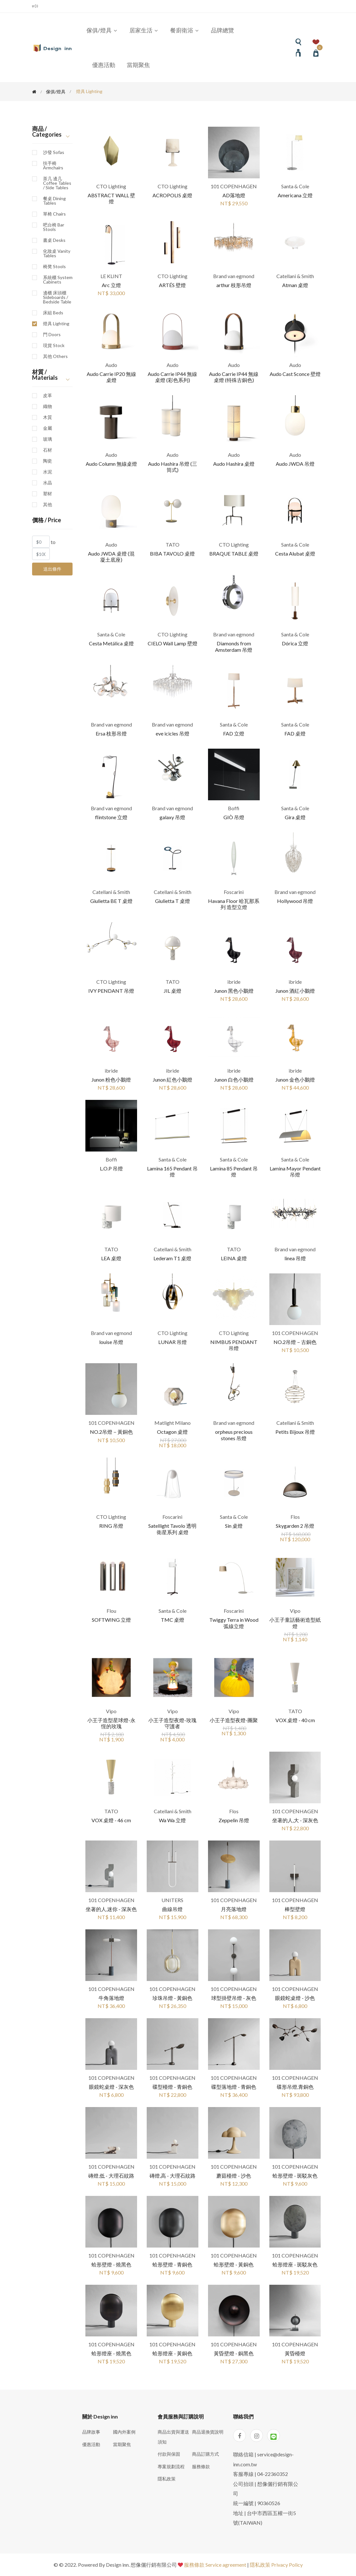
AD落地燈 (233, 195)
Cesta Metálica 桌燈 (111, 643)
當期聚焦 (138, 64)
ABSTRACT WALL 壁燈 (111, 198)
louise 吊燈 (111, 1342)
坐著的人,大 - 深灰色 (295, 1820)
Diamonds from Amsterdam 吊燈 (233, 646)
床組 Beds (53, 312)
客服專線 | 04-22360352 (260, 2474)
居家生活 (144, 30)
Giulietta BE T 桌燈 (111, 901)
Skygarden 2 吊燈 (295, 1526)
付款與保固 (169, 2454)
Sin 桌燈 (234, 1526)
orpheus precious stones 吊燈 (234, 1435)
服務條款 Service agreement (215, 2565)
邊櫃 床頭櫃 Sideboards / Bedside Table (57, 297)
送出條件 (52, 569)
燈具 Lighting (56, 323)
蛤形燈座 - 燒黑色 (111, 2353)
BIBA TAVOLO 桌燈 (172, 553)
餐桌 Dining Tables (54, 200)
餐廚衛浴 (184, 30)
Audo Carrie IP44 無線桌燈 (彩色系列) (172, 377)
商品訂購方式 (205, 2454)
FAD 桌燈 (295, 733)
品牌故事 (91, 2432)
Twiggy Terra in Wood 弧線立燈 (233, 1623)
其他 (47, 504)
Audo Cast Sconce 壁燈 (295, 374)
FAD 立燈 (233, 733)
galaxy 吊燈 (172, 817)
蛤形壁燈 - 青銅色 (172, 2264)
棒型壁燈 (295, 1909)
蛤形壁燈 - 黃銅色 (234, 2264)
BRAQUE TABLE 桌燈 (233, 553)
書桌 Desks (54, 240)
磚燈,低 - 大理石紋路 (111, 2175)
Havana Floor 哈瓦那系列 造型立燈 (233, 904)
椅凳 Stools (54, 266)
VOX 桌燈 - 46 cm (111, 1820)
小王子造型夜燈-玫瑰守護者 (172, 1723)
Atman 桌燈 (295, 285)
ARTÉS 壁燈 (172, 285)
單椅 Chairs (54, 214)
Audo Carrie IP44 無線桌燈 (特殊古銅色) (233, 377)
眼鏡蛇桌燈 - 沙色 (295, 1998)
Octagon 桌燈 (172, 1432)
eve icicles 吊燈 (172, 733)
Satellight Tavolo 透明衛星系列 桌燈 (172, 1529)
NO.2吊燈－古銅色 (295, 1342)
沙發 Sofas (53, 152)
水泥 (47, 472)
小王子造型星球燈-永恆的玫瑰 (111, 1723)
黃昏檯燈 (295, 2353)
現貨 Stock (54, 345)
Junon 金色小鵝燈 (295, 1079)
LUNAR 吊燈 (172, 1342)
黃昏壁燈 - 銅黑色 (234, 2353)
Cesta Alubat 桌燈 (295, 553)
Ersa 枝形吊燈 (111, 733)
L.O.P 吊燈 (111, 1168)
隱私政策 (167, 2478)
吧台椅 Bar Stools (53, 227)
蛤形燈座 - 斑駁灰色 (295, 2264)
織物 (47, 406)
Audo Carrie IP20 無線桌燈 (111, 377)
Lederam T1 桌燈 (172, 1258)
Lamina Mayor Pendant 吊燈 (295, 1171)
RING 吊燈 (111, 1526)
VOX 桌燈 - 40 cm (295, 1720)
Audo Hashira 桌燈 (234, 464)
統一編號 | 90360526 (256, 2503)
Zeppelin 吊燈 (234, 1820)
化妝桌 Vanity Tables (56, 253)
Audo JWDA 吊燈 (295, 464)
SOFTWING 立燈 (111, 1620)
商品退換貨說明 (207, 2432)
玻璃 (47, 439)
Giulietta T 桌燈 (172, 901)
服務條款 (201, 2466)
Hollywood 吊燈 (295, 901)
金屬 (47, 428)
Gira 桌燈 (295, 817)
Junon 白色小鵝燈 (234, 1079)
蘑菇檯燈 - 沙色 (233, 2175)
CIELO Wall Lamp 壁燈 (172, 643)
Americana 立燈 (295, 195)
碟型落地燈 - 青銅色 (233, 2087)
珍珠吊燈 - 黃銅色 (172, 1998)
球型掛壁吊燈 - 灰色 (233, 1998)
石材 (47, 450)
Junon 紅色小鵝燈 (172, 1079)
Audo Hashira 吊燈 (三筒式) (172, 467)
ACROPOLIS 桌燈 (172, 195)
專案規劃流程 (171, 2466)
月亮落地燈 (234, 1909)
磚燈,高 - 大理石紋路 (172, 2175)
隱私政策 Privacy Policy (276, 2565)
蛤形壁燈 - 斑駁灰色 (295, 2175)
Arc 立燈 (111, 285)
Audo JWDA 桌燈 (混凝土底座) (111, 556)
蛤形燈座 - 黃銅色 (172, 2353)
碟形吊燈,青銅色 (295, 2087)
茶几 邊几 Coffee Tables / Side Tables (57, 183)
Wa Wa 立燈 (172, 1820)
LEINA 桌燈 (234, 1258)
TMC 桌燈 (172, 1620)
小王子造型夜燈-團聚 (234, 1720)
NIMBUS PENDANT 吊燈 (233, 1345)
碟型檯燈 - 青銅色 (172, 2087)
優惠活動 (103, 64)
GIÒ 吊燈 (233, 817)
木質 (47, 417)
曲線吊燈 (172, 1909)
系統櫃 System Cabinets (58, 279)
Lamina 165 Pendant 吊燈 (172, 1171)
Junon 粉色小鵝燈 (111, 1079)
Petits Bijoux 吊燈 (295, 1432)
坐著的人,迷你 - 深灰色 (111, 1909)
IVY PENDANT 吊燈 (111, 991)
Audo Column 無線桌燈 (111, 464)
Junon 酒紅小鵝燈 (295, 991)
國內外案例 (124, 2432)
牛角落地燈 (111, 1998)
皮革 (47, 395)
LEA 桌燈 (111, 1258)
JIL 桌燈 (172, 991)
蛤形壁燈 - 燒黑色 (111, 2264)
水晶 (47, 482)
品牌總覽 (222, 30)
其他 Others (55, 356)
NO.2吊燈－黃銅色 (111, 1432)
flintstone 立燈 (111, 817)
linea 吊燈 (295, 1258)
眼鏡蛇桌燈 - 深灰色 (111, 2087)
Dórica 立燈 (295, 643)
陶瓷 (47, 461)
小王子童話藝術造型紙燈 (295, 1623)
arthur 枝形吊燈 (233, 285)
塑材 (47, 493)
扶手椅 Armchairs (53, 165)
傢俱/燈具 (102, 30)
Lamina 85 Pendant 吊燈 (234, 1171)
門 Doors (52, 334)
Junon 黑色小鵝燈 (234, 991)
